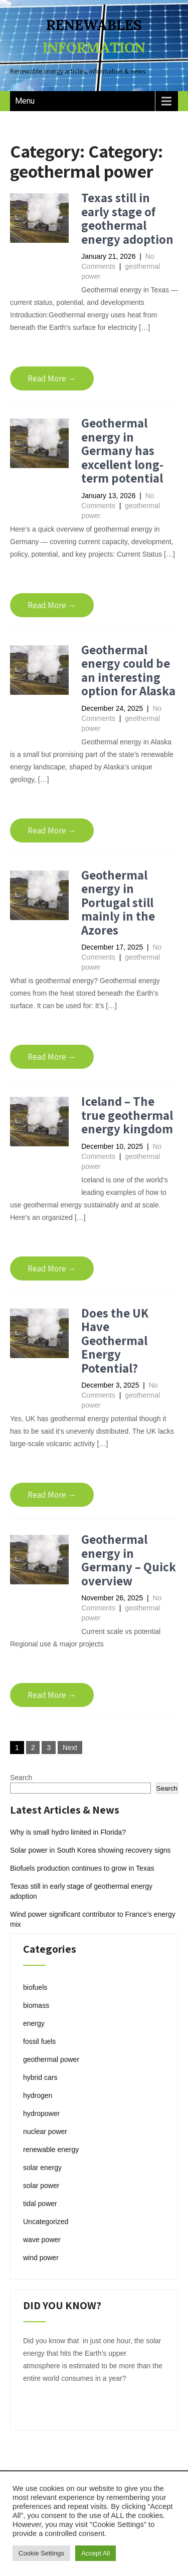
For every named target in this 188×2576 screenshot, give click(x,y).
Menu (25, 101)
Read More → (52, 378)
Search (21, 1778)
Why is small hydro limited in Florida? (68, 1832)
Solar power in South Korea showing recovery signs (90, 1850)
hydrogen (37, 2095)
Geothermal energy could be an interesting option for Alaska (128, 670)
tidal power (40, 2204)
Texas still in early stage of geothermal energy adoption (127, 218)
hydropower (41, 2113)
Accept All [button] (95, 2553)
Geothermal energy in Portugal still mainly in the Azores (118, 902)
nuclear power (45, 2131)
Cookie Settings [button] (41, 2553)
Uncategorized (45, 2222)
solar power (41, 2186)
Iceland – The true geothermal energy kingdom (127, 1115)
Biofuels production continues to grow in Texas (82, 1868)
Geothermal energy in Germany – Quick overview (128, 1560)
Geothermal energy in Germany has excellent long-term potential (122, 450)
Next (70, 1748)
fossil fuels (39, 2041)
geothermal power (51, 2059)
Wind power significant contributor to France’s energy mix (92, 1919)
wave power (42, 2240)
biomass (36, 2005)
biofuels (35, 1987)
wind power (41, 2258)
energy (34, 2023)
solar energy (42, 2168)
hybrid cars (40, 2077)
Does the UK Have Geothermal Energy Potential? (114, 1340)
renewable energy (51, 2149)
